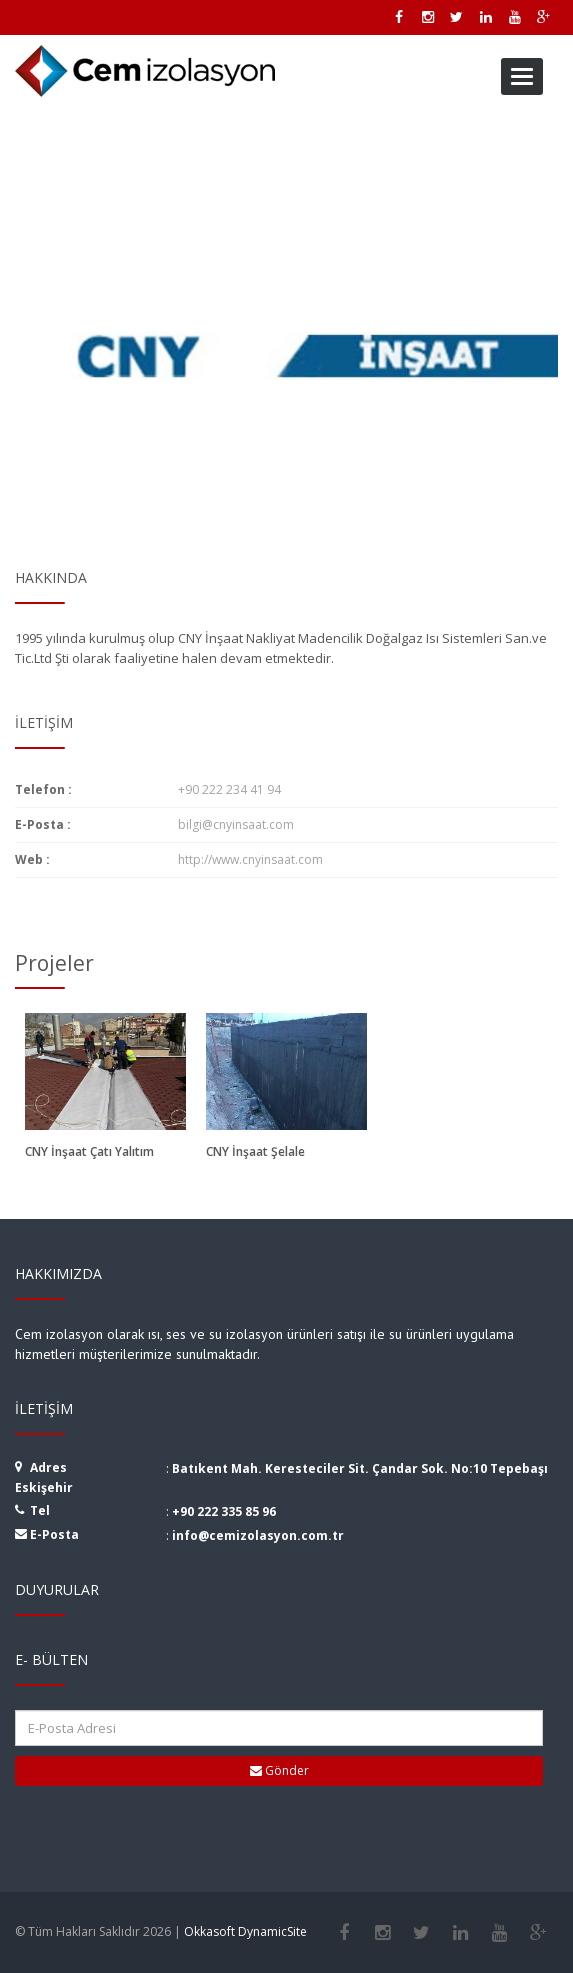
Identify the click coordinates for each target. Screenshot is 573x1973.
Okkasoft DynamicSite (245, 1931)
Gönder (279, 1770)
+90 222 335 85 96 (224, 1511)
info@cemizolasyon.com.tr (258, 1535)
